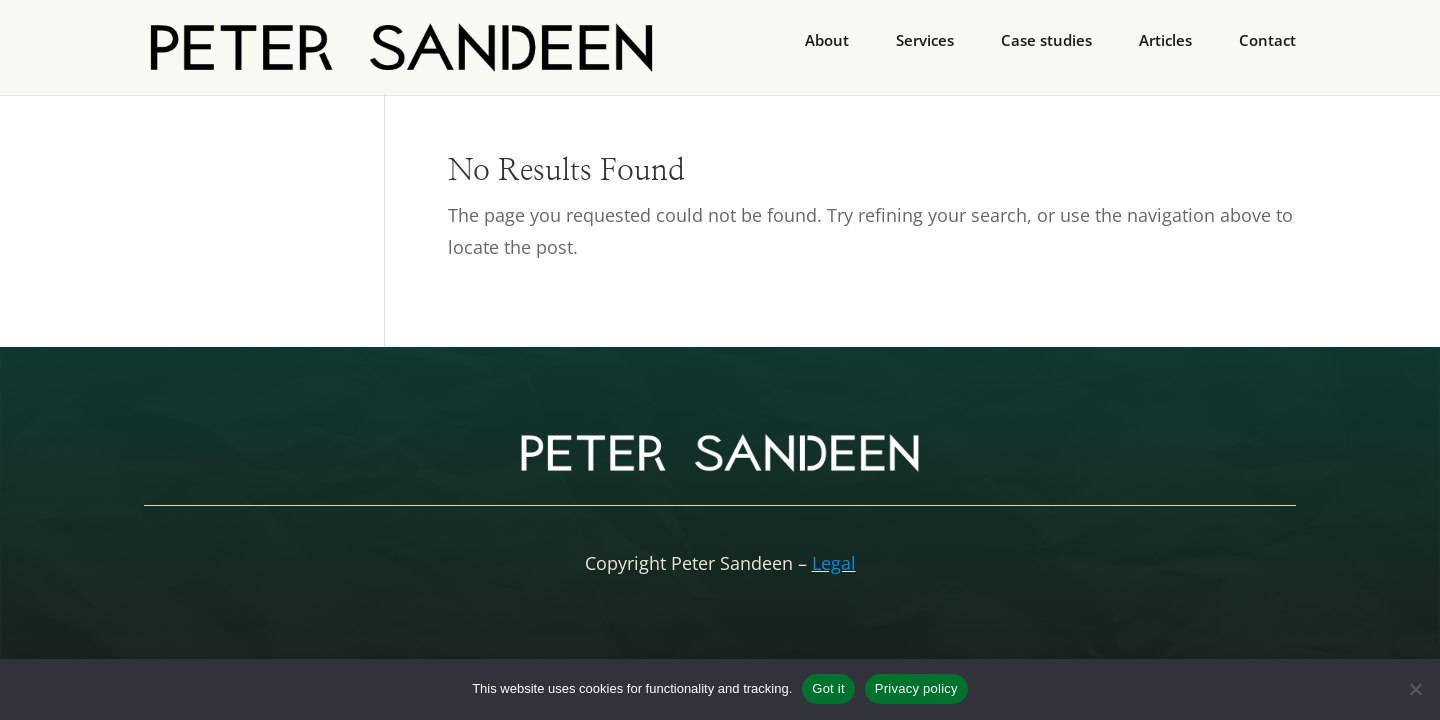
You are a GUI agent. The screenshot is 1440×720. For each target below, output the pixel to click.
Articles (1165, 41)
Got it (828, 688)
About (827, 41)
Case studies (1046, 41)
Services (925, 41)
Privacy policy (916, 688)
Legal (834, 563)
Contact (1267, 41)
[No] (1415, 689)
